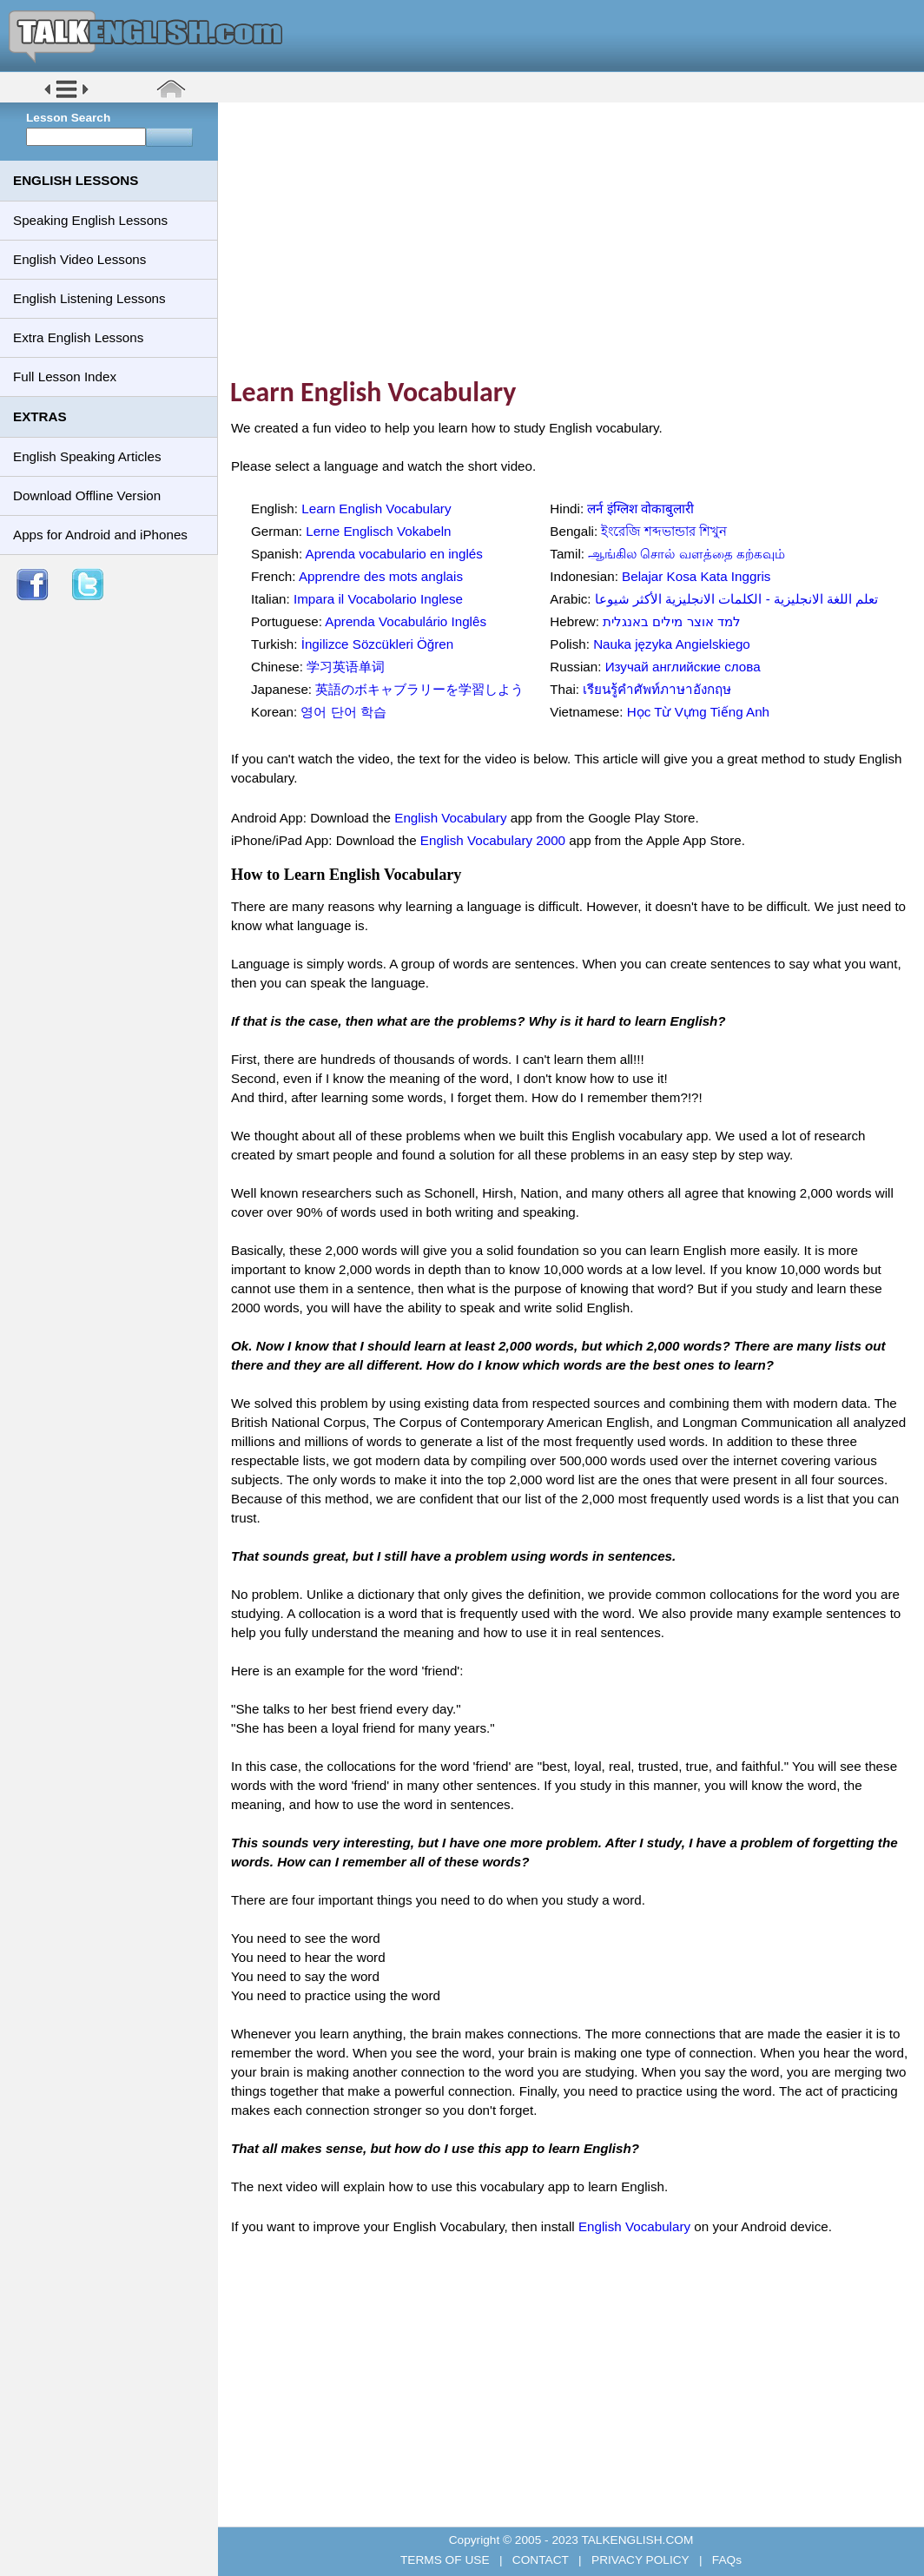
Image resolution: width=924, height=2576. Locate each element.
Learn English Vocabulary (376, 508)
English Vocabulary (450, 817)
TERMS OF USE (446, 2559)
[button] (66, 96)
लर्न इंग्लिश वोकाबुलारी (640, 508)
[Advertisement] (577, 238)
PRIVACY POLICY (640, 2559)
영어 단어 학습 (343, 711)
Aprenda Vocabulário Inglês (405, 621)
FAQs (725, 2559)
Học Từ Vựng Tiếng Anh (698, 711)
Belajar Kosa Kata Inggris (696, 576)
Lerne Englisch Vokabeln (378, 531)
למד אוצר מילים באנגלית (672, 621)
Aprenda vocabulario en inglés (394, 553)
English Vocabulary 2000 (492, 840)
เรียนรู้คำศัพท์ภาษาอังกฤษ (657, 689)
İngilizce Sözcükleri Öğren (377, 644)
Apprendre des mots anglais (381, 576)
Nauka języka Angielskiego (671, 644)
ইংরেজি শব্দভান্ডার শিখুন (663, 531)
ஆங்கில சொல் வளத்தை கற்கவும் (686, 553)
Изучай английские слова (683, 666)
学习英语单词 (346, 666)
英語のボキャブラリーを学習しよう (419, 689)
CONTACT (540, 2559)
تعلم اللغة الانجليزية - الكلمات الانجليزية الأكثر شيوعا (737, 598)
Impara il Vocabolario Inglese (378, 598)
